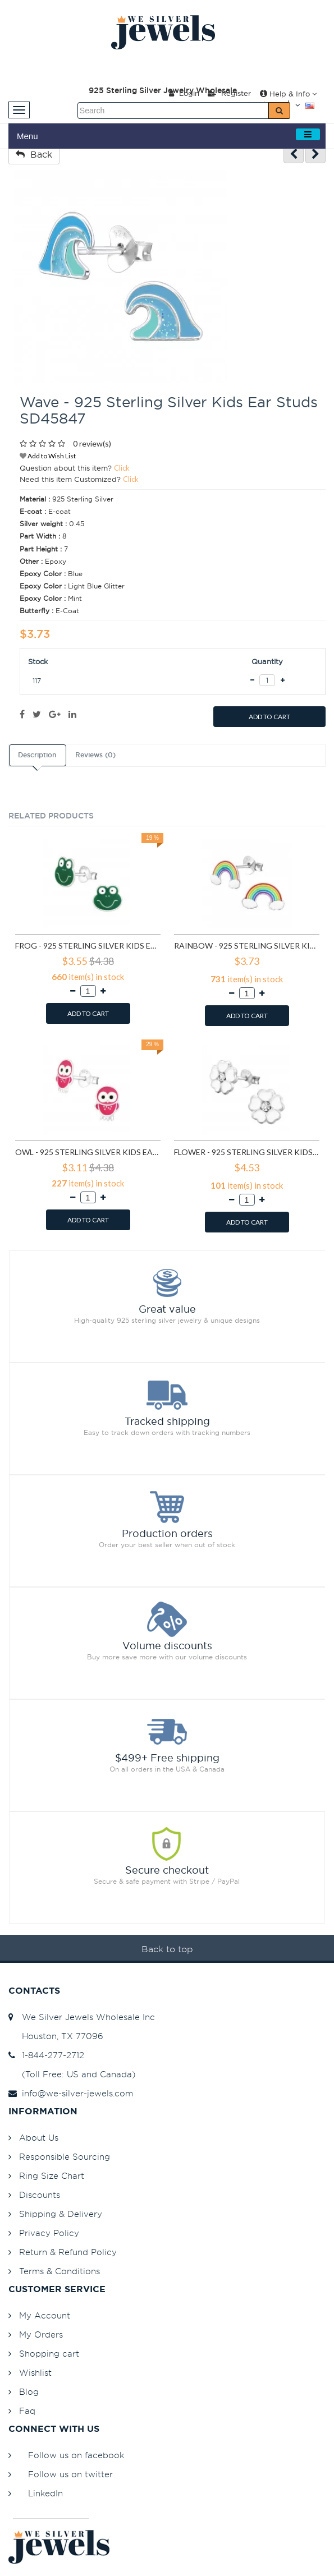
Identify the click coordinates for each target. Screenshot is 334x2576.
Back (34, 154)
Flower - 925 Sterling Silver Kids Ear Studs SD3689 (246, 1152)
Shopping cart (49, 2353)
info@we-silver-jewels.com (70, 2093)
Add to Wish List (48, 456)
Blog (29, 2391)
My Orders (41, 2334)
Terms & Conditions (59, 2271)
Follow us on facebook (76, 2455)
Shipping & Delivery (60, 2214)
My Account (44, 2315)
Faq (27, 2410)
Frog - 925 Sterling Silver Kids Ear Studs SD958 (88, 945)
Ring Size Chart (51, 2175)
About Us (38, 2137)
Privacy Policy (49, 2233)
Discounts (39, 2194)
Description (37, 755)
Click (122, 467)
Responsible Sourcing (64, 2156)
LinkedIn (45, 2493)
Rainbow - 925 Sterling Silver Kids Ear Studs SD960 (246, 945)
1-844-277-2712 (46, 2055)
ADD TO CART (269, 716)
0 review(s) (92, 443)
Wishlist (35, 2372)
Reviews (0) (95, 755)
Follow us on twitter (70, 2474)
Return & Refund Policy (68, 2252)
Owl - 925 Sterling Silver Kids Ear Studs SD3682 (88, 1152)
